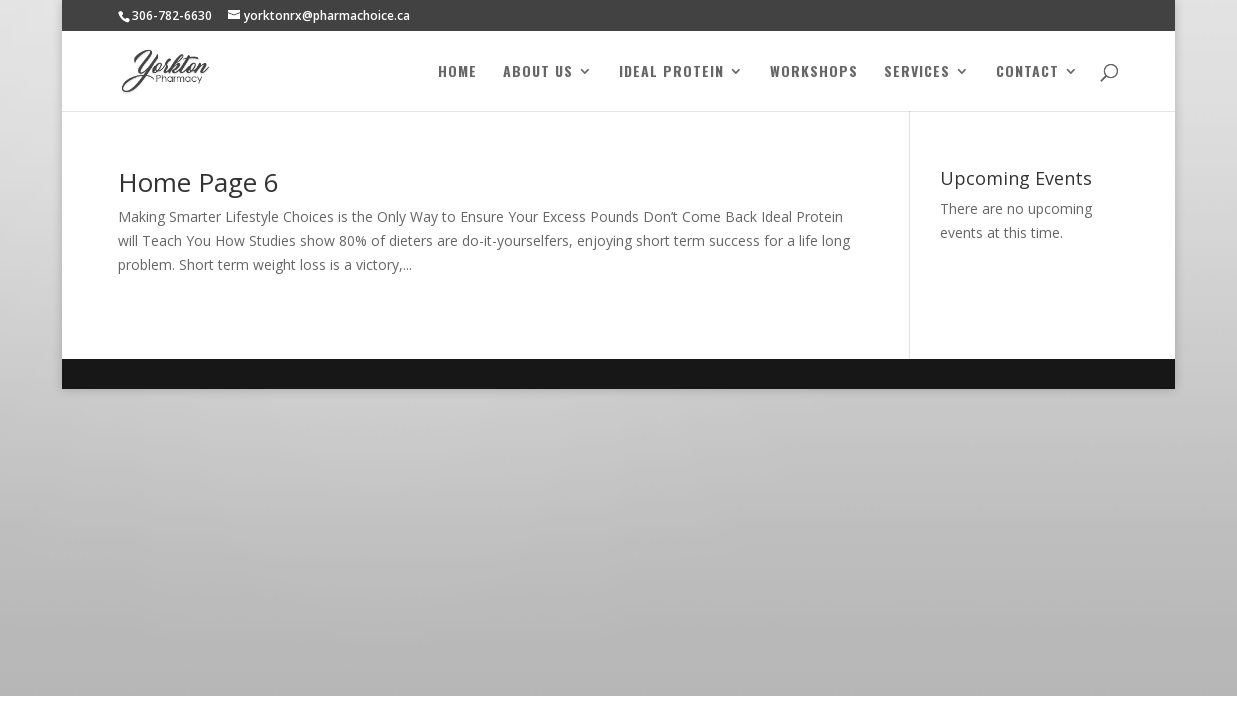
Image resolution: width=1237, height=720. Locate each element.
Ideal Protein (671, 72)
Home (457, 72)
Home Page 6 (198, 182)
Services (917, 72)
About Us (538, 72)
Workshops (814, 72)
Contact (1027, 72)
